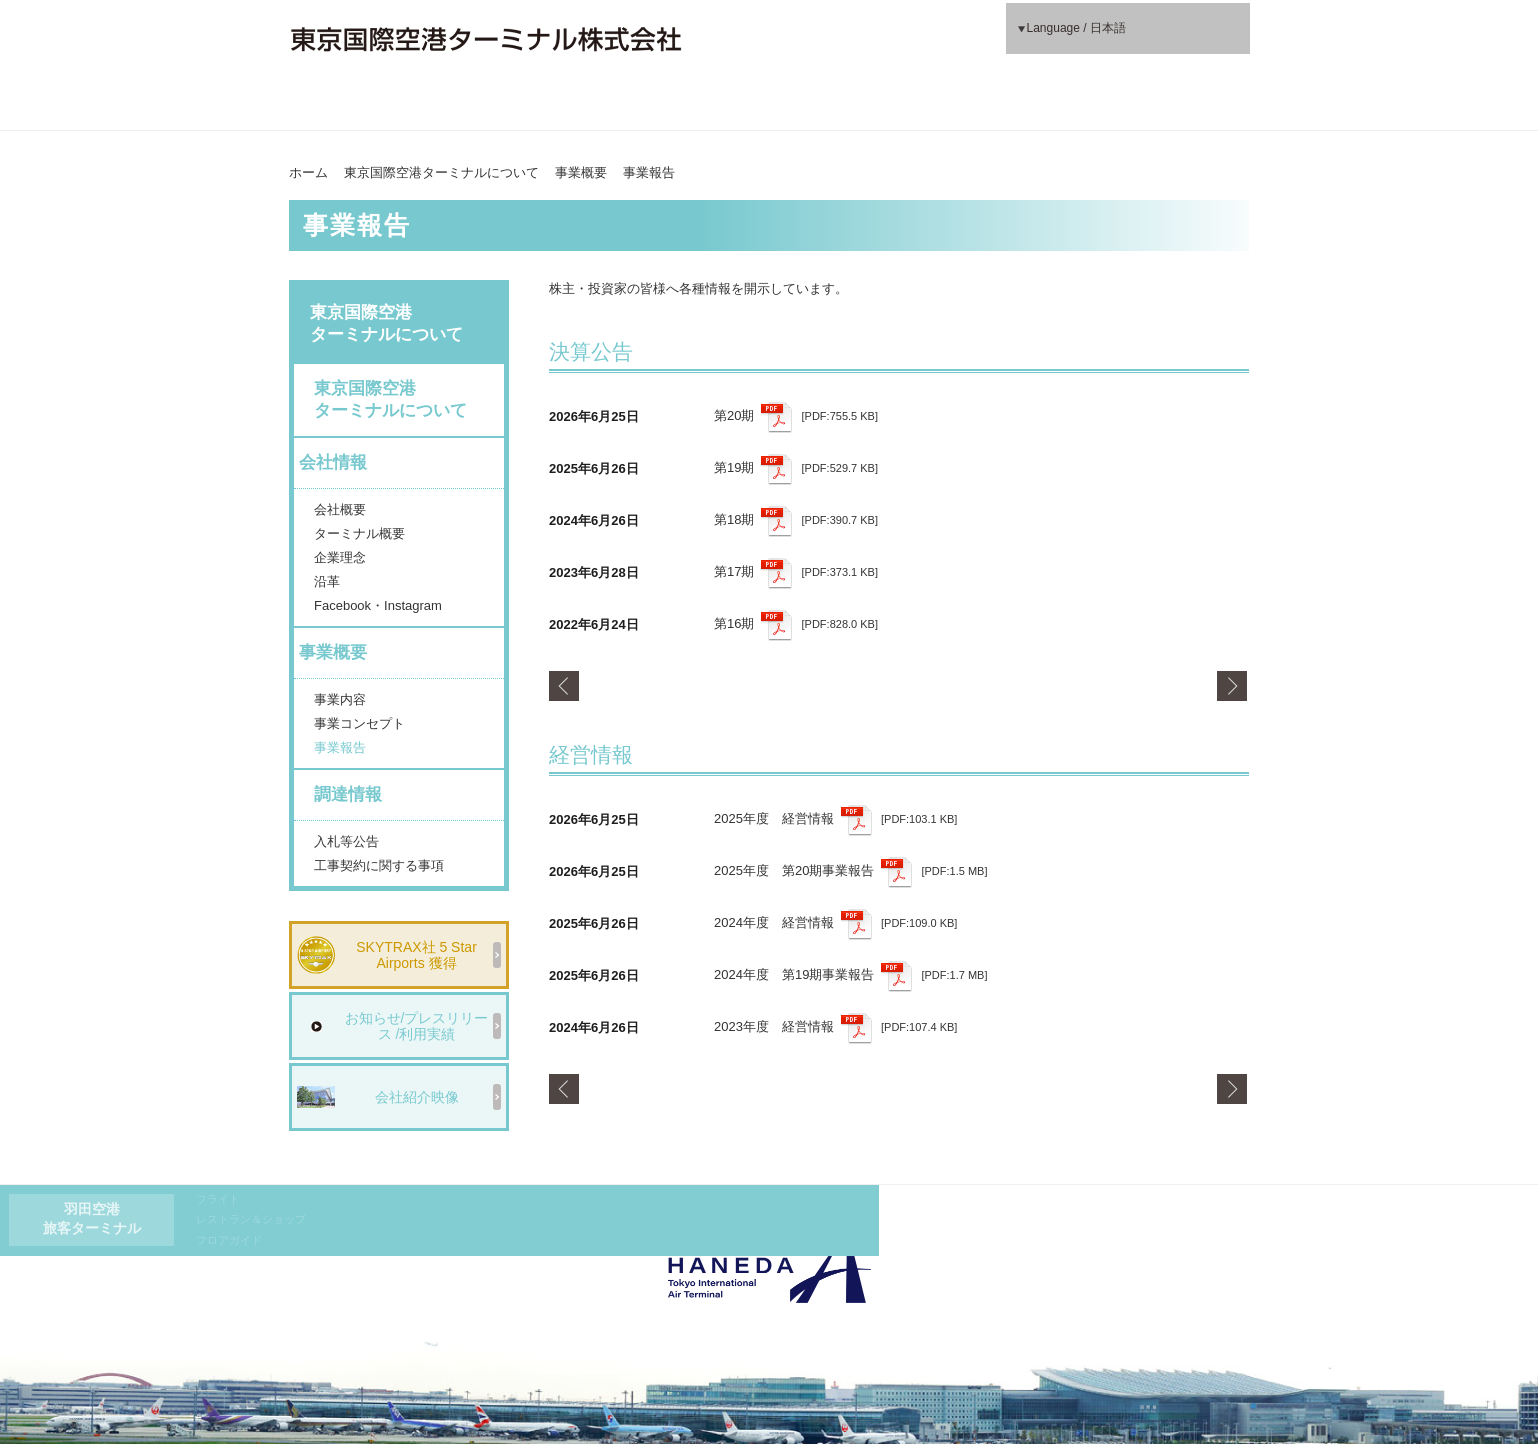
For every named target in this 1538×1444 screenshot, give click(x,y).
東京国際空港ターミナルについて (407, 113)
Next (1233, 686)
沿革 (327, 581)
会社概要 (340, 509)
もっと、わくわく (889, 104)
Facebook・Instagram (378, 605)
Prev (565, 686)
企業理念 (340, 557)
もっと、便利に (648, 104)
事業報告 (340, 747)
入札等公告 (346, 841)
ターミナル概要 (359, 533)
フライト (906, 18)
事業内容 (340, 699)
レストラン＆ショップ (939, 38)
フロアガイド (917, 59)
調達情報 (348, 794)
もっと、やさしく (1130, 104)
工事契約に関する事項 (379, 865)
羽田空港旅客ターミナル (779, 38)
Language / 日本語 (1085, 39)
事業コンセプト (359, 723)
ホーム (308, 172)
